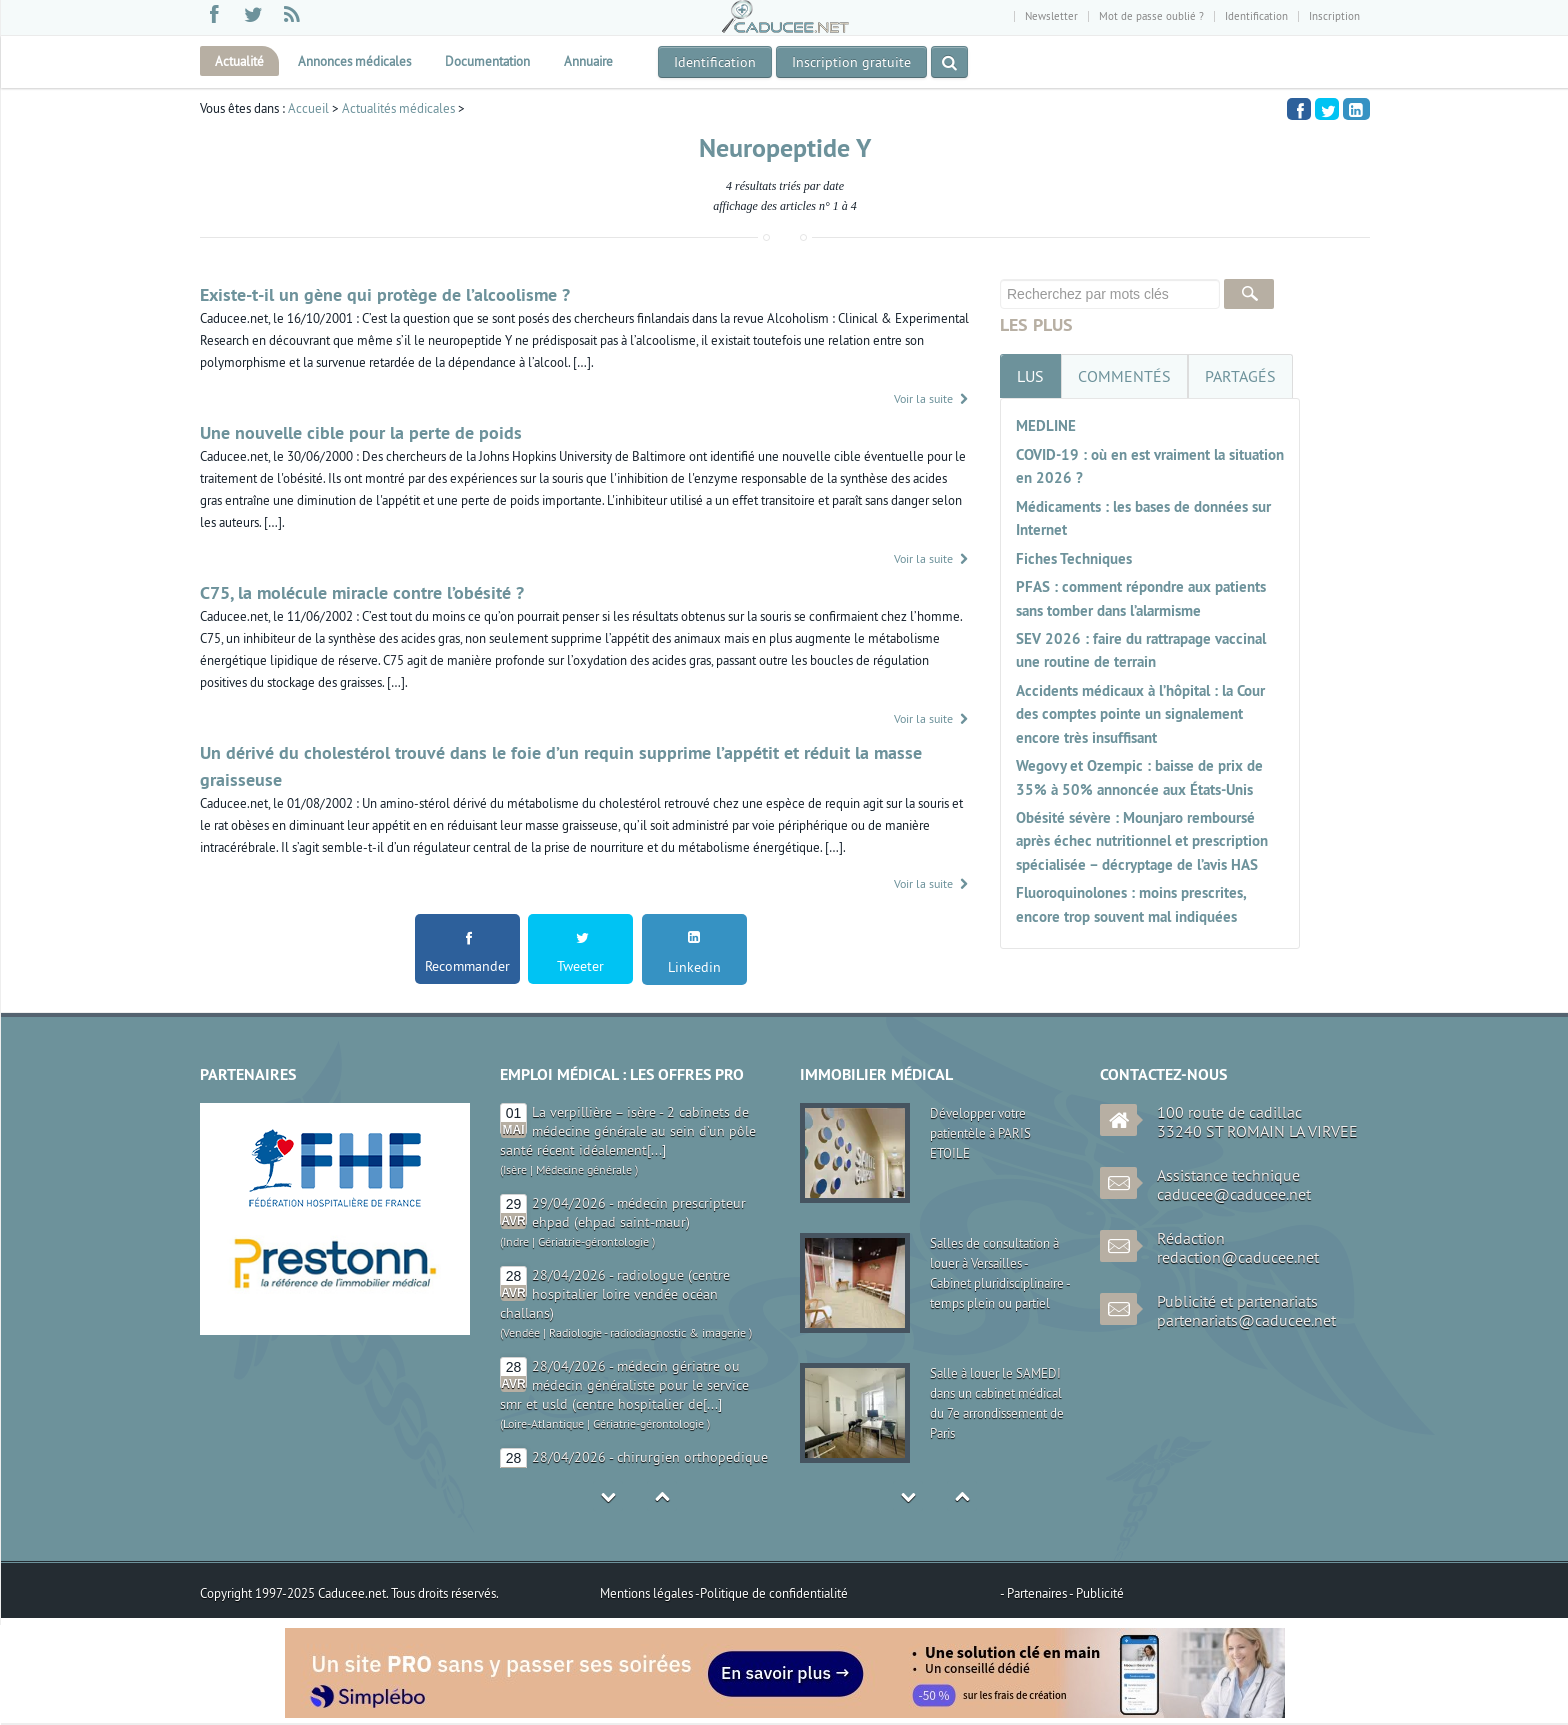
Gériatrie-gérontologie (593, 1241)
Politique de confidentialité (774, 1593)
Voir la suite (932, 398)
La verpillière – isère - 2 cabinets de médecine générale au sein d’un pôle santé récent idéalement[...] (628, 1131)
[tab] (1030, 376)
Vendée (521, 1332)
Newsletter (1051, 16)
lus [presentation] (1030, 376)
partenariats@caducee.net (1246, 1320)
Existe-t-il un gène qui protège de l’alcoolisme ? (385, 294)
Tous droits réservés (443, 1593)
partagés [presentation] (1240, 376)
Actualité (239, 61)
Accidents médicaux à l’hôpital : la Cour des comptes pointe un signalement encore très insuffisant (1140, 714)
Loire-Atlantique (543, 1423)
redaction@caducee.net (1238, 1257)
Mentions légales (647, 1593)
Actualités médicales (398, 108)
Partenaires (1038, 1593)
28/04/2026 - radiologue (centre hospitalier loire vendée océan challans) (615, 1294)
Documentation (487, 61)
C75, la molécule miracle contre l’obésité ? (362, 592)
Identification (1256, 16)
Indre (516, 1241)
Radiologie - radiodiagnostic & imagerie (647, 1332)
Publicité (1100, 1593)
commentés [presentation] (1124, 376)
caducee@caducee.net (1234, 1194)
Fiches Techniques (1074, 558)
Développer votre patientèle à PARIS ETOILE (980, 1133)
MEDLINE (1046, 425)
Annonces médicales (354, 61)
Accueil (308, 108)
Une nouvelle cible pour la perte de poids (361, 432)
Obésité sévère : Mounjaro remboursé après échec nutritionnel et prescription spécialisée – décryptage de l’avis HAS (1142, 841)
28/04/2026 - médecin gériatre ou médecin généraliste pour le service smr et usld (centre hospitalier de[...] (624, 1385)
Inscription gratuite (851, 62)
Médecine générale (584, 1169)
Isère (515, 1169)
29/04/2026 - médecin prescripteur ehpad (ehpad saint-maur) (639, 1212)
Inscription (1334, 16)
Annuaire (588, 61)
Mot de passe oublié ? (1151, 16)
